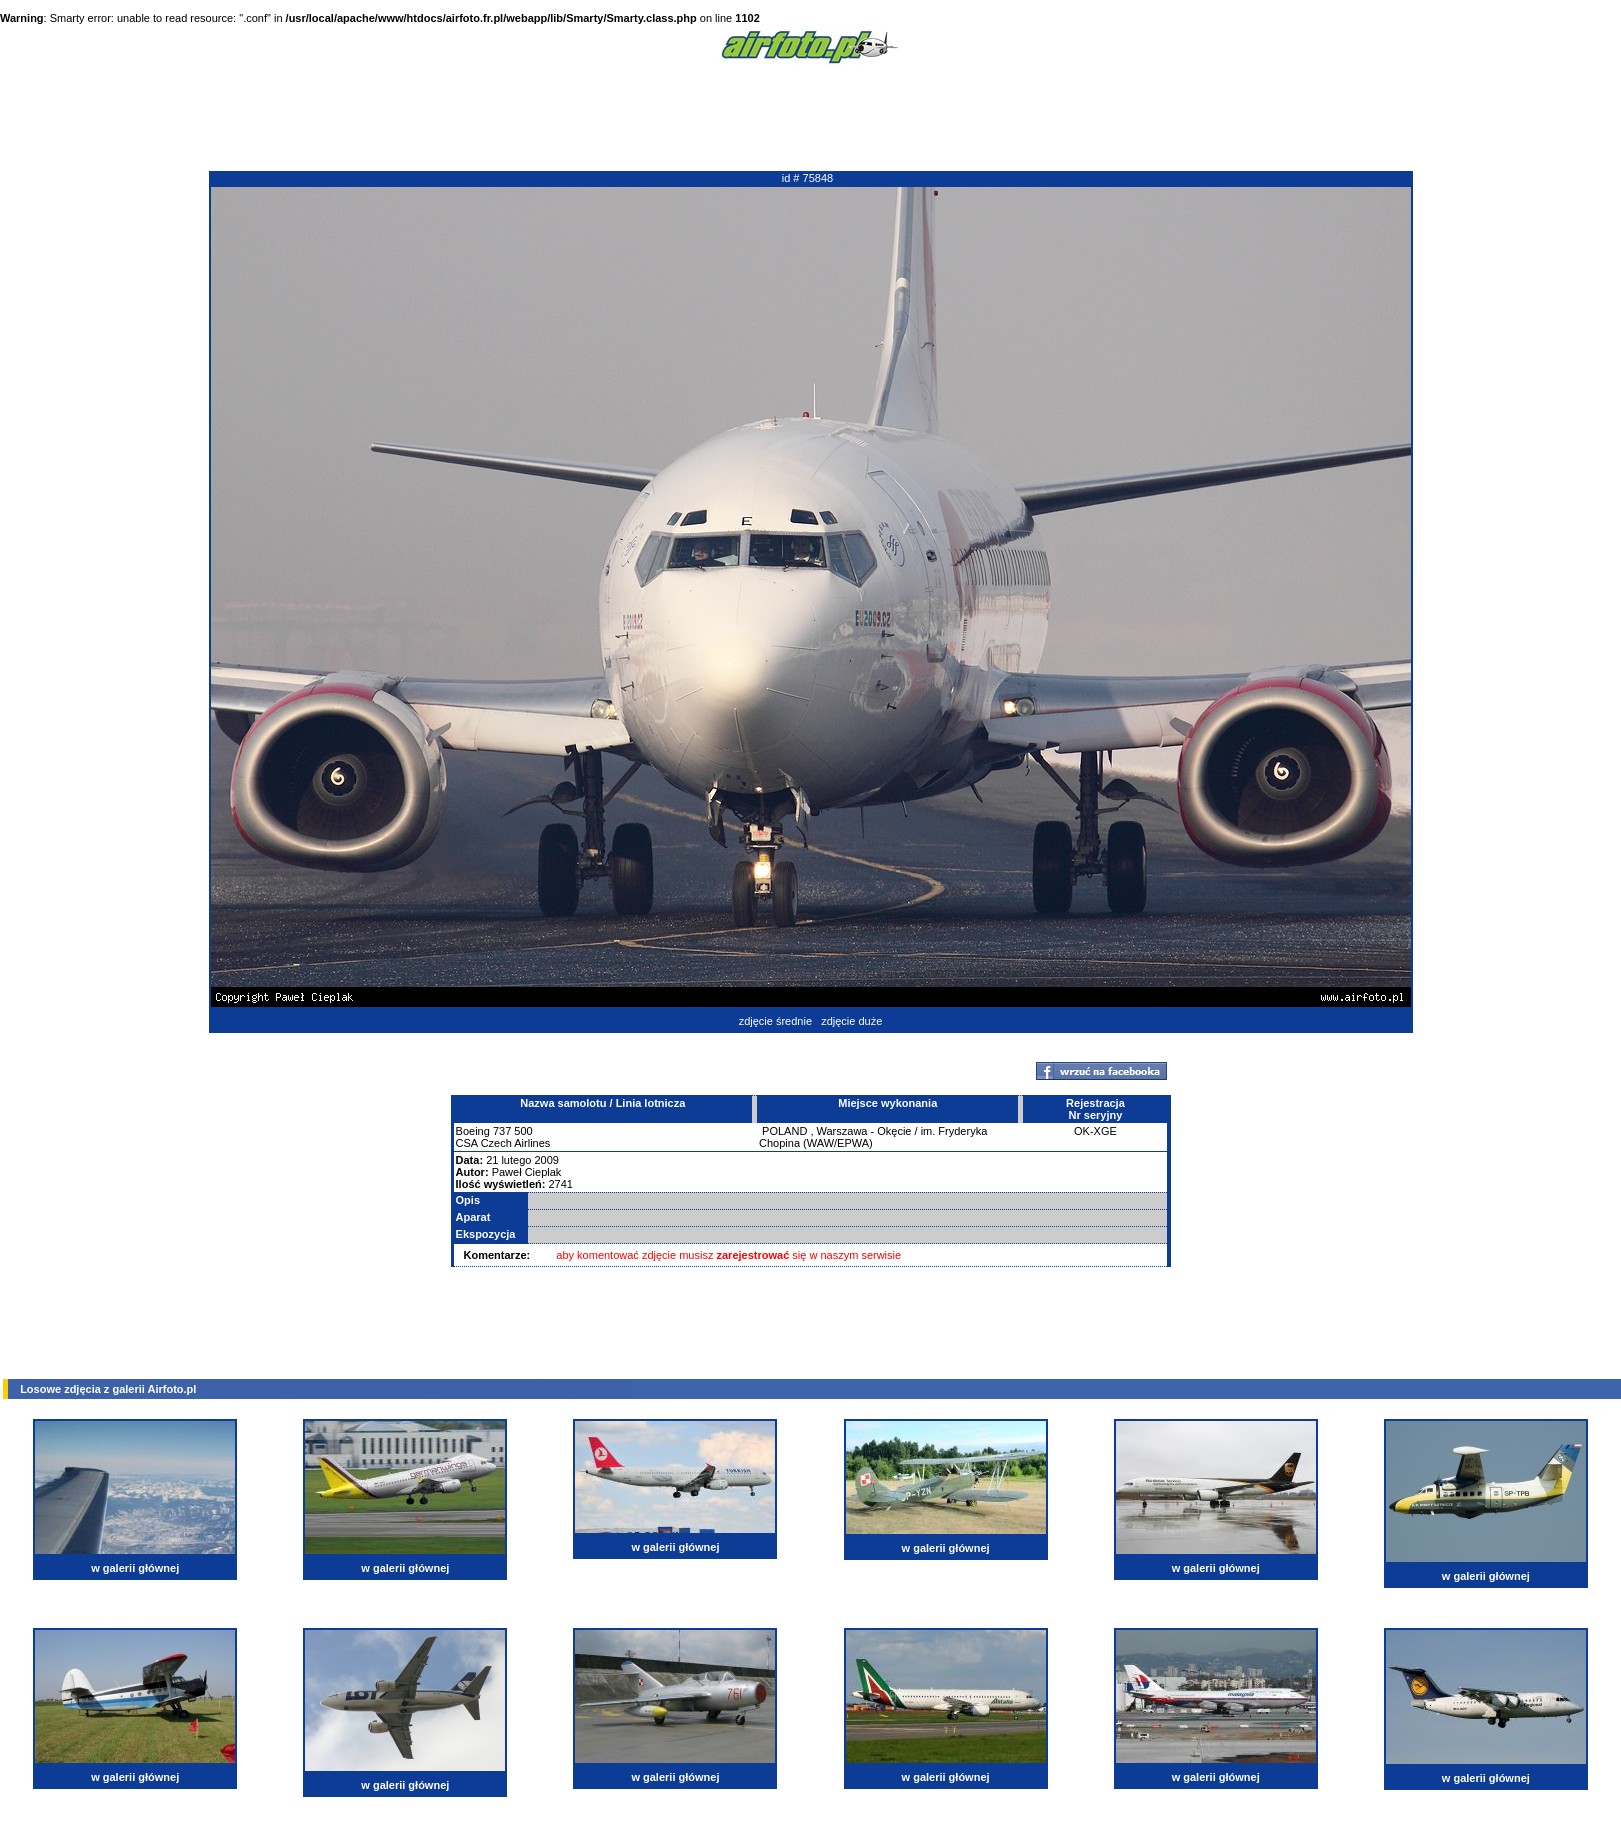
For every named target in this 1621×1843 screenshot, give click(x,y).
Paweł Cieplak (527, 1172)
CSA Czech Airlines (503, 1143)
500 (523, 1131)
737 (502, 1131)
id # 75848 (807, 178)
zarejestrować (753, 1255)
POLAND (784, 1131)
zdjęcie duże (851, 1021)
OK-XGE (1095, 1131)
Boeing (473, 1131)
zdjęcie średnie (775, 1021)
